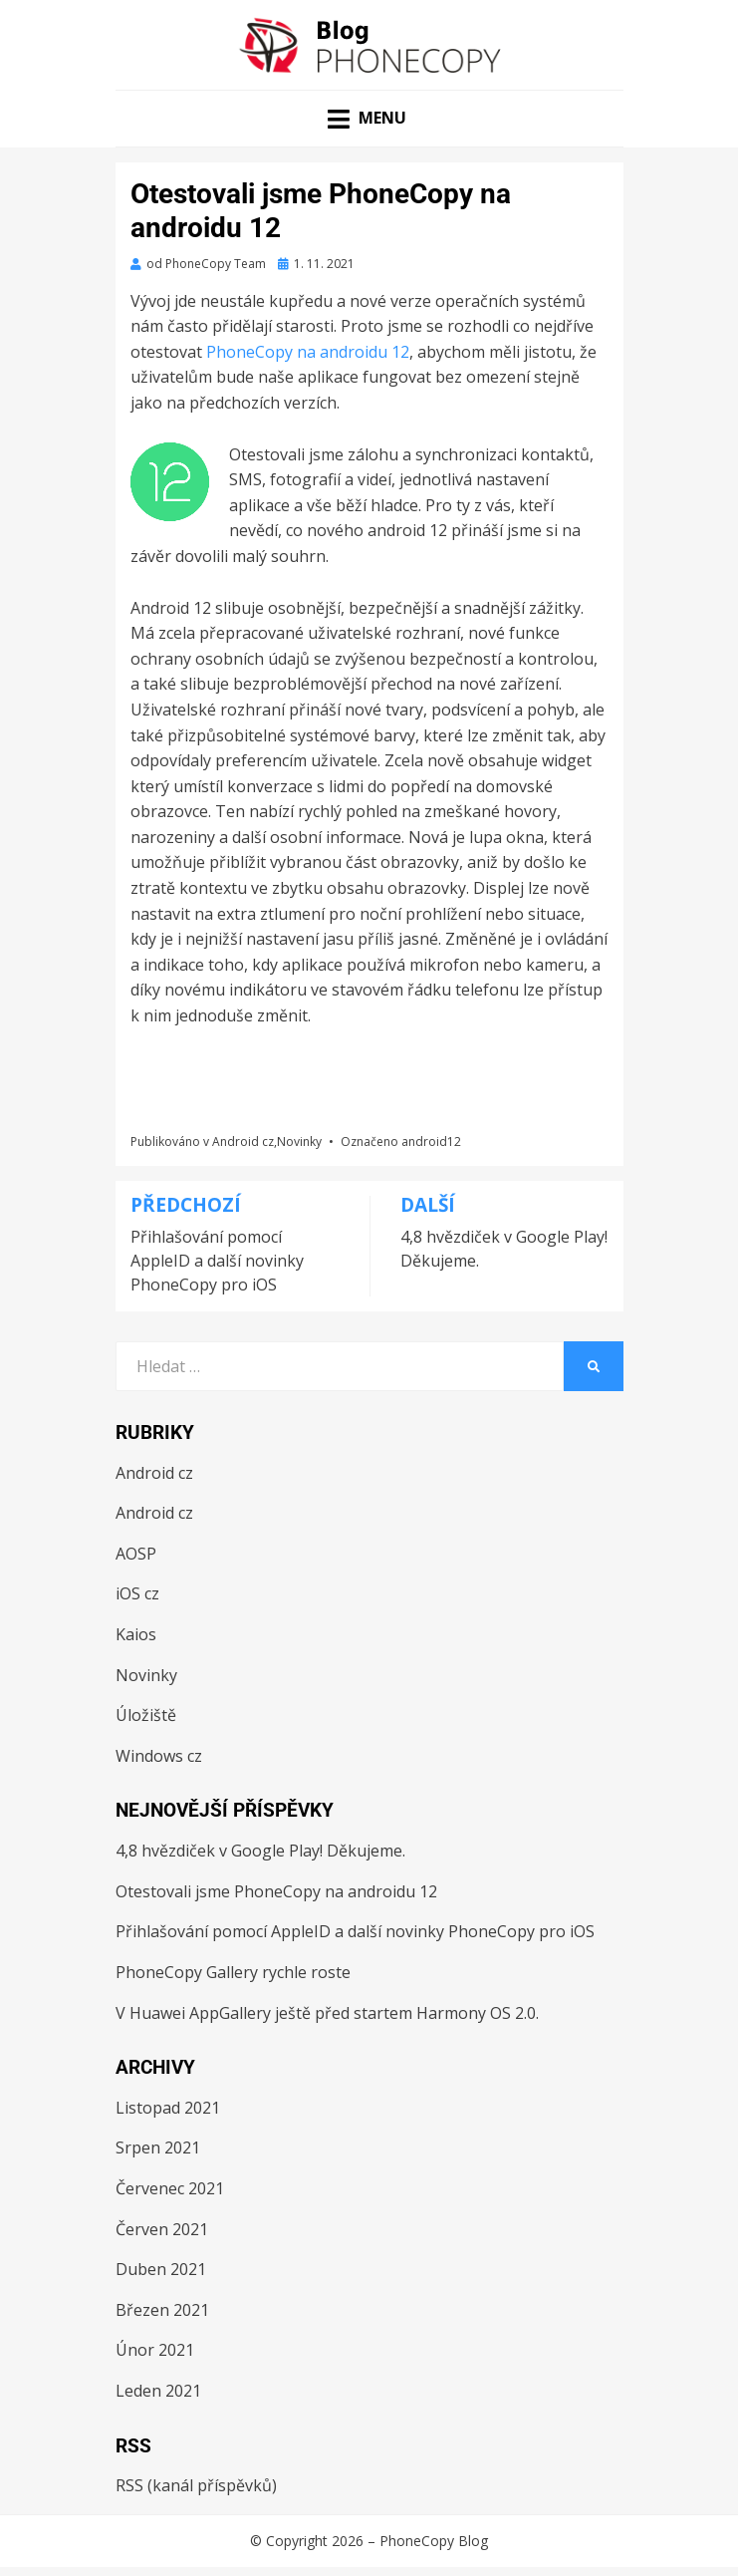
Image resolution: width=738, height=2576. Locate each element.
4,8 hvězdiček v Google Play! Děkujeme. (260, 1850)
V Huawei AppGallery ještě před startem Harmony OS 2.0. (327, 2013)
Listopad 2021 (168, 2108)
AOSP (136, 1554)
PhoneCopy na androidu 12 (307, 352)
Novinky (299, 1141)
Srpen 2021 (158, 2147)
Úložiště (146, 1715)
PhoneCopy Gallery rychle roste (233, 1972)
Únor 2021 (155, 2350)
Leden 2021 (158, 2391)
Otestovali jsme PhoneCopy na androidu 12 (276, 1891)
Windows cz (159, 1756)
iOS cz (137, 1593)
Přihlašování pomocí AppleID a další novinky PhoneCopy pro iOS (355, 1931)
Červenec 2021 (170, 2188)
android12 (431, 1141)
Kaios (136, 1634)
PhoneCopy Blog (433, 2540)
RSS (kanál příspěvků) (196, 2485)
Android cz (243, 1141)
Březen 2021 (162, 2310)
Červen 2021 (162, 2229)
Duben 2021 (161, 2269)
